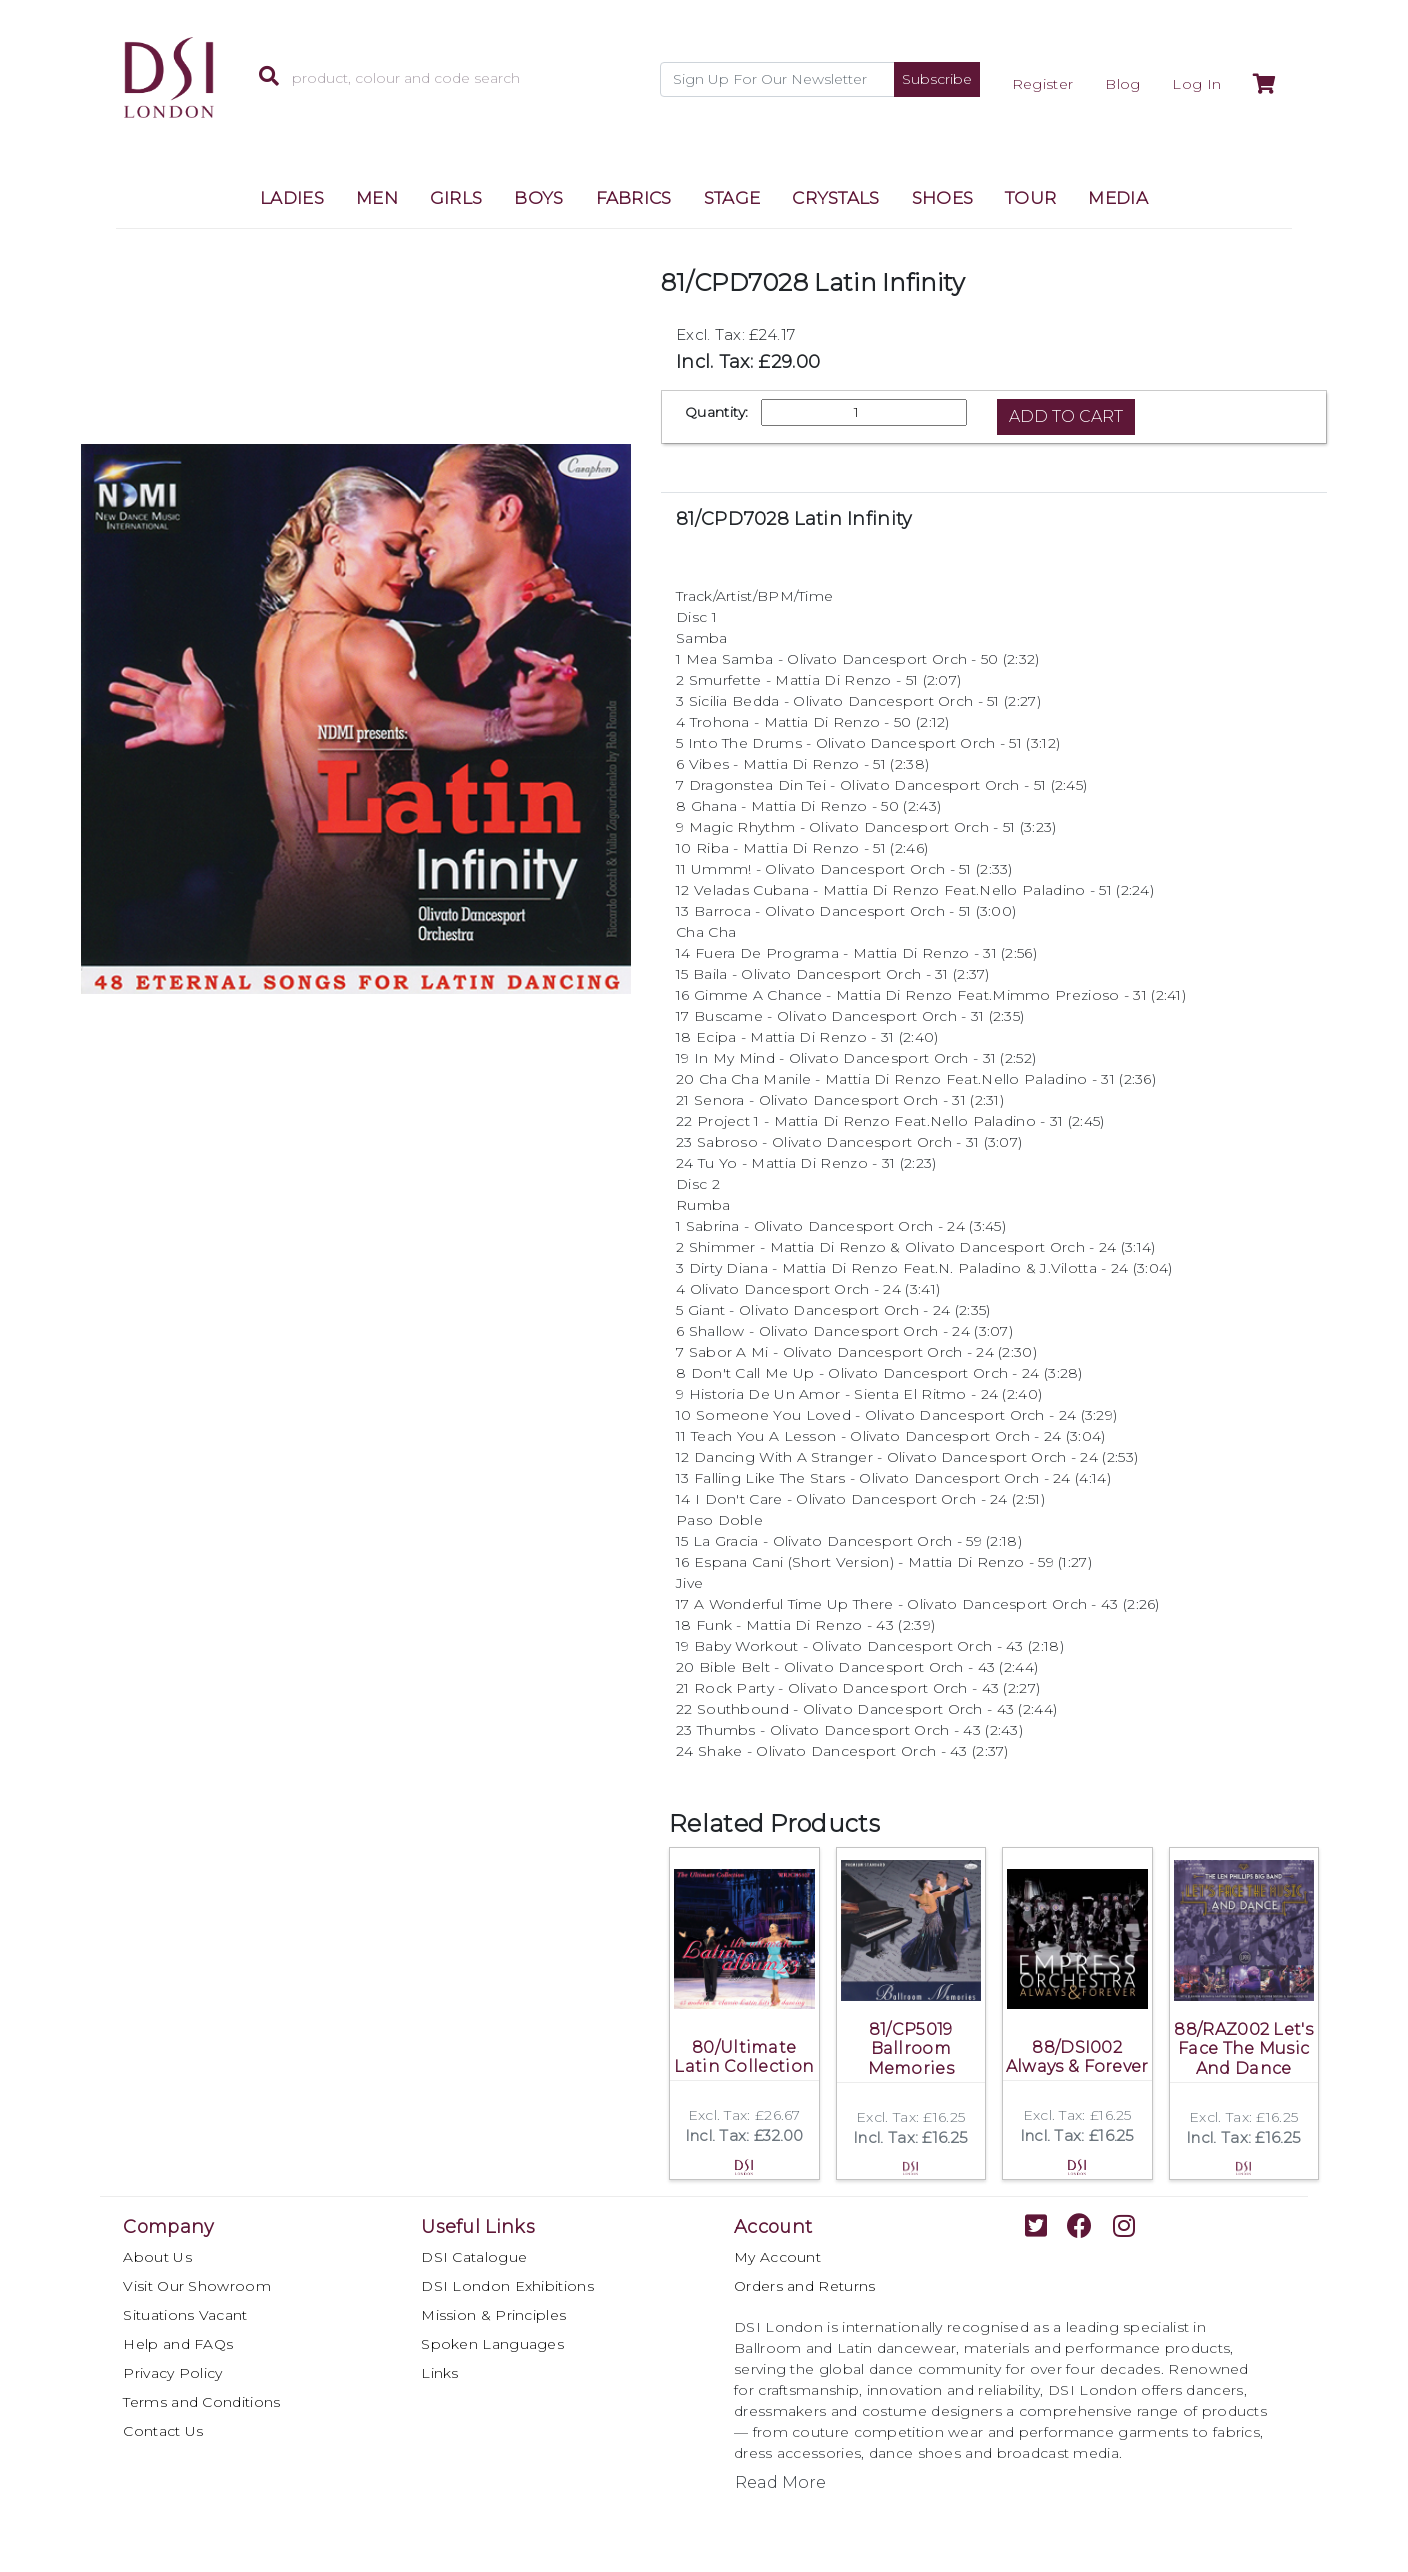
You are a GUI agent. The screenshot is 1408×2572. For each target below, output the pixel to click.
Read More (780, 2482)
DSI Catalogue (474, 2257)
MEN (377, 198)
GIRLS (456, 198)
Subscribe (937, 79)
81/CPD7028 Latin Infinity (794, 519)
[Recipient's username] (777, 79)
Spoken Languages (492, 2344)
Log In (1196, 84)
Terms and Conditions (201, 2402)
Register (1042, 84)
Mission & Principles (493, 2315)
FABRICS (634, 198)
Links (440, 2373)
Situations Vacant (185, 2315)
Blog (1122, 84)
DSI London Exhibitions (507, 2286)
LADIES (292, 198)
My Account (777, 2257)
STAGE (732, 198)
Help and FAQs (178, 2344)
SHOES (943, 198)
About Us (157, 2257)
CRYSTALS (835, 198)
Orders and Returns (804, 2286)
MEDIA (1118, 198)
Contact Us (163, 2431)
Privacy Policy (172, 2373)
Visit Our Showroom (196, 2286)
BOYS (538, 198)
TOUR (1030, 198)
